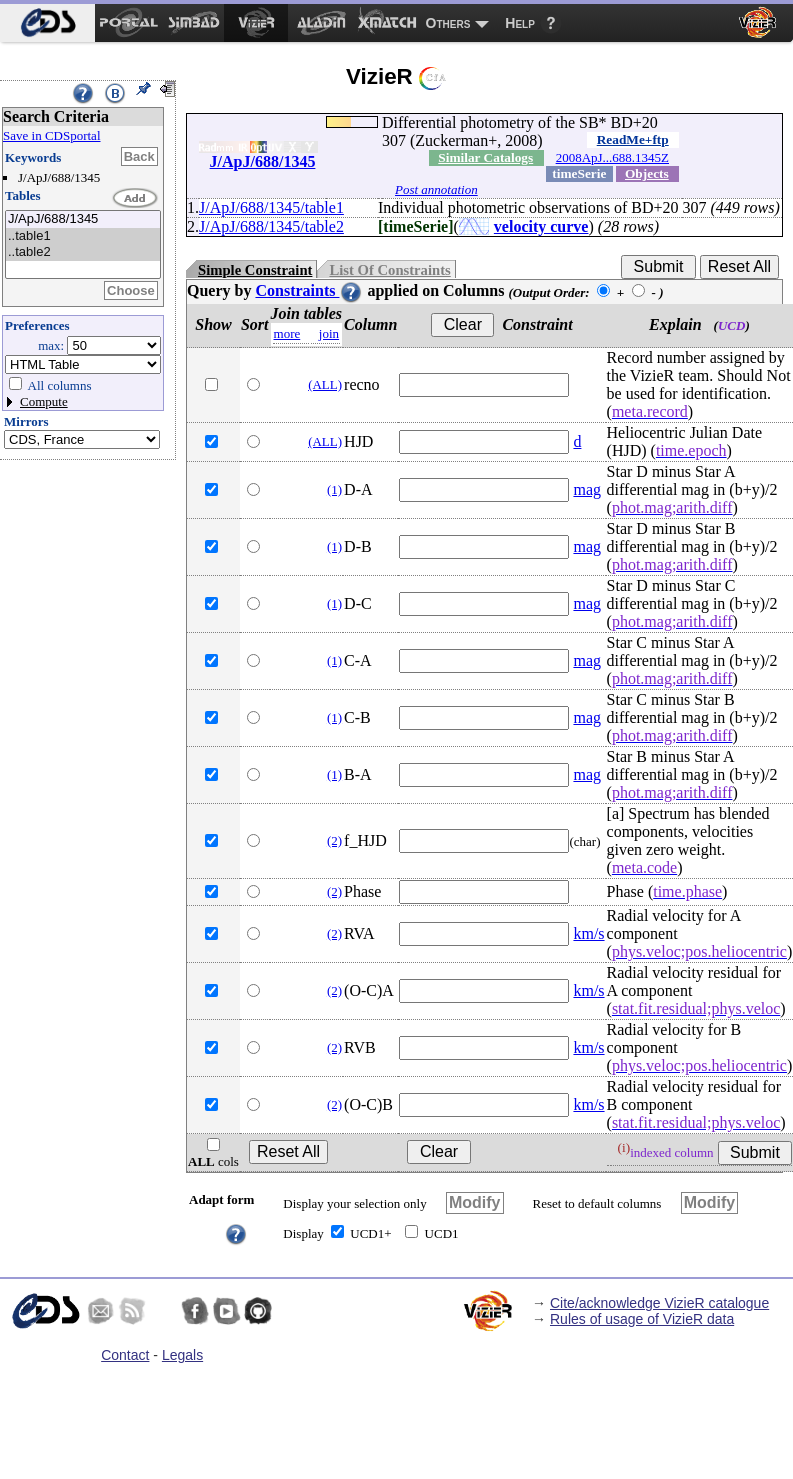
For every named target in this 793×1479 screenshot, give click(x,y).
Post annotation (436, 189)
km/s (588, 933)
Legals (182, 1355)
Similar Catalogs (485, 157)
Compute (44, 401)
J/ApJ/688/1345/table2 (271, 226)
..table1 (83, 236)
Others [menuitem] (448, 23)
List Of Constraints (389, 270)
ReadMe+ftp (633, 139)
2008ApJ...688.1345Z (612, 157)
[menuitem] (47, 23)
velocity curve (541, 226)
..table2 (83, 252)
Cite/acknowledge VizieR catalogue (659, 1303)
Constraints (309, 290)
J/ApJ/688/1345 (83, 219)
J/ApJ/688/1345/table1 (271, 207)
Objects (647, 173)
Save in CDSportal (52, 135)
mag (587, 489)
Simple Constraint (255, 270)
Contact (125, 1355)
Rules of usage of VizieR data (642, 1319)
